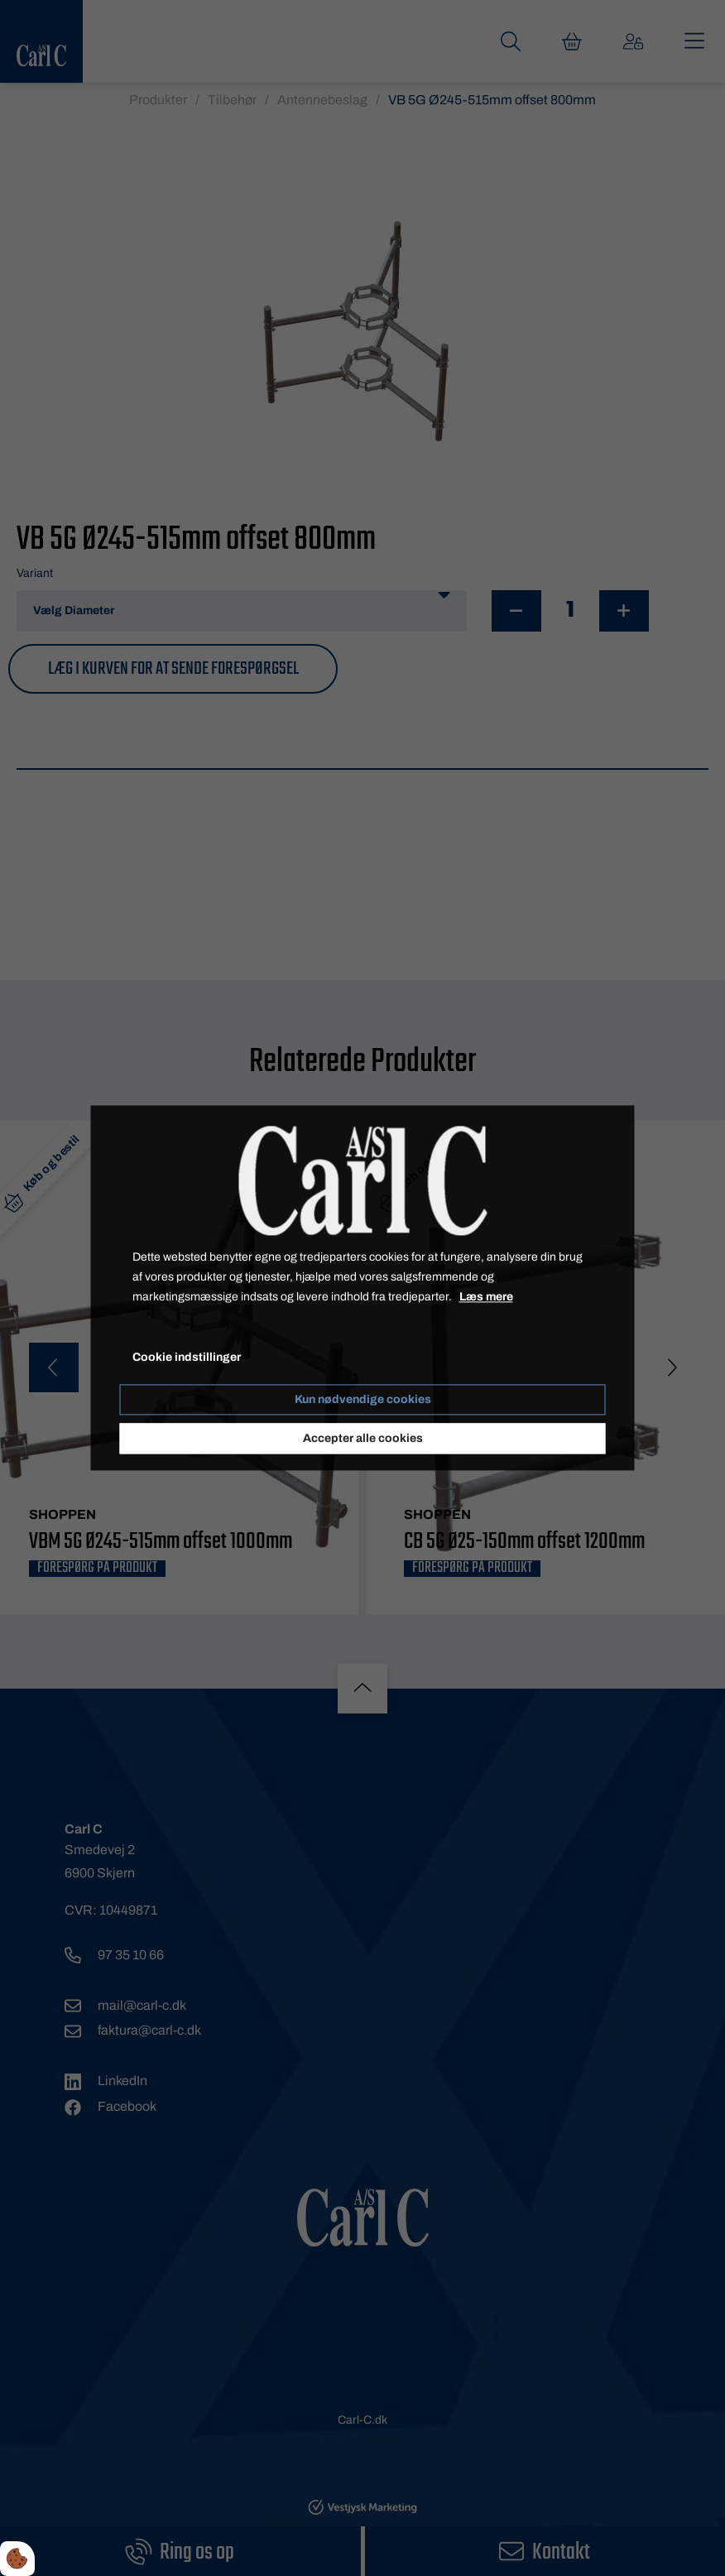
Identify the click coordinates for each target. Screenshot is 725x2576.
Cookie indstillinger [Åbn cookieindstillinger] (186, 1358)
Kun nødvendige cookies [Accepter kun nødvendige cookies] (363, 1400)
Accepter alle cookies (363, 1439)
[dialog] (363, 1287)
